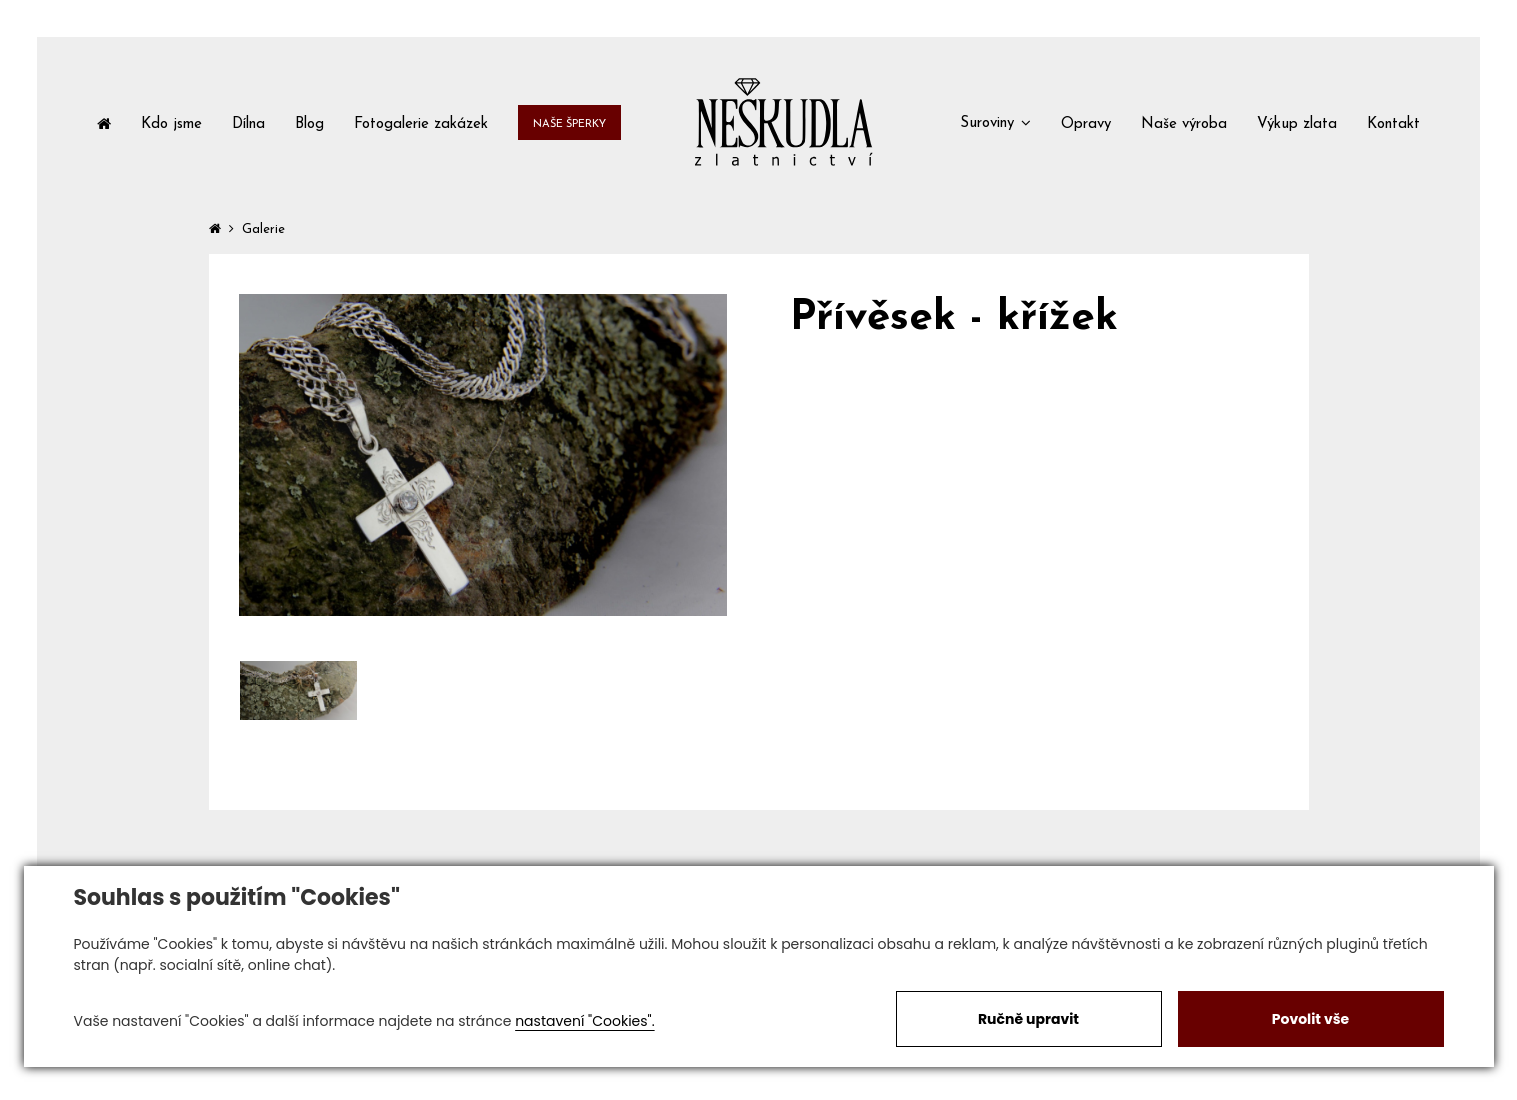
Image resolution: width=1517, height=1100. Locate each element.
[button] (995, 122)
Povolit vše (1310, 1019)
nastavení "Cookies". (584, 1021)
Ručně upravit (1028, 1019)
